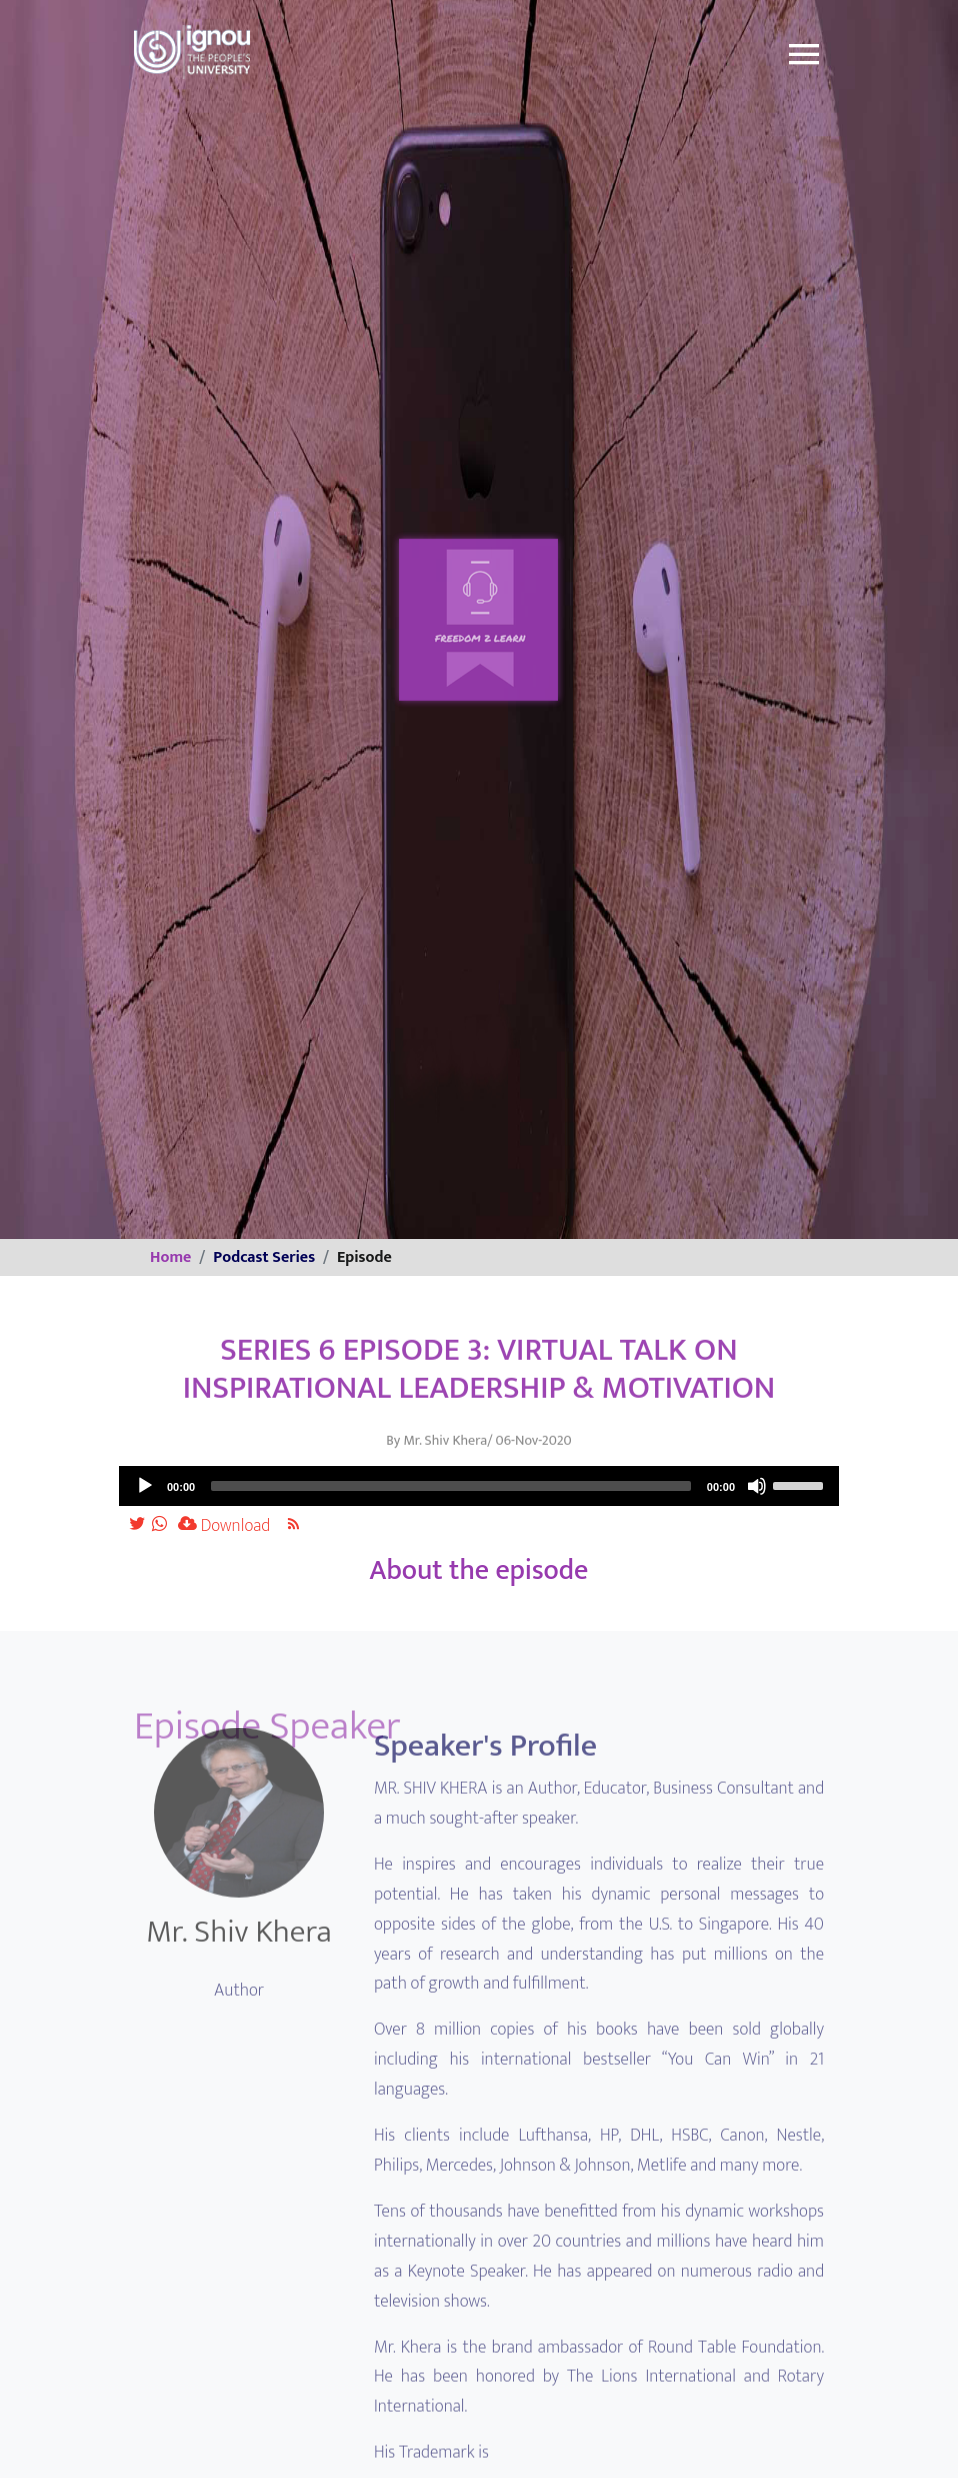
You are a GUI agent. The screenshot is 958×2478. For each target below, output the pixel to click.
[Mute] (757, 1486)
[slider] (451, 1486)
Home (170, 1257)
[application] (479, 1486)
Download (224, 1525)
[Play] (145, 1486)
